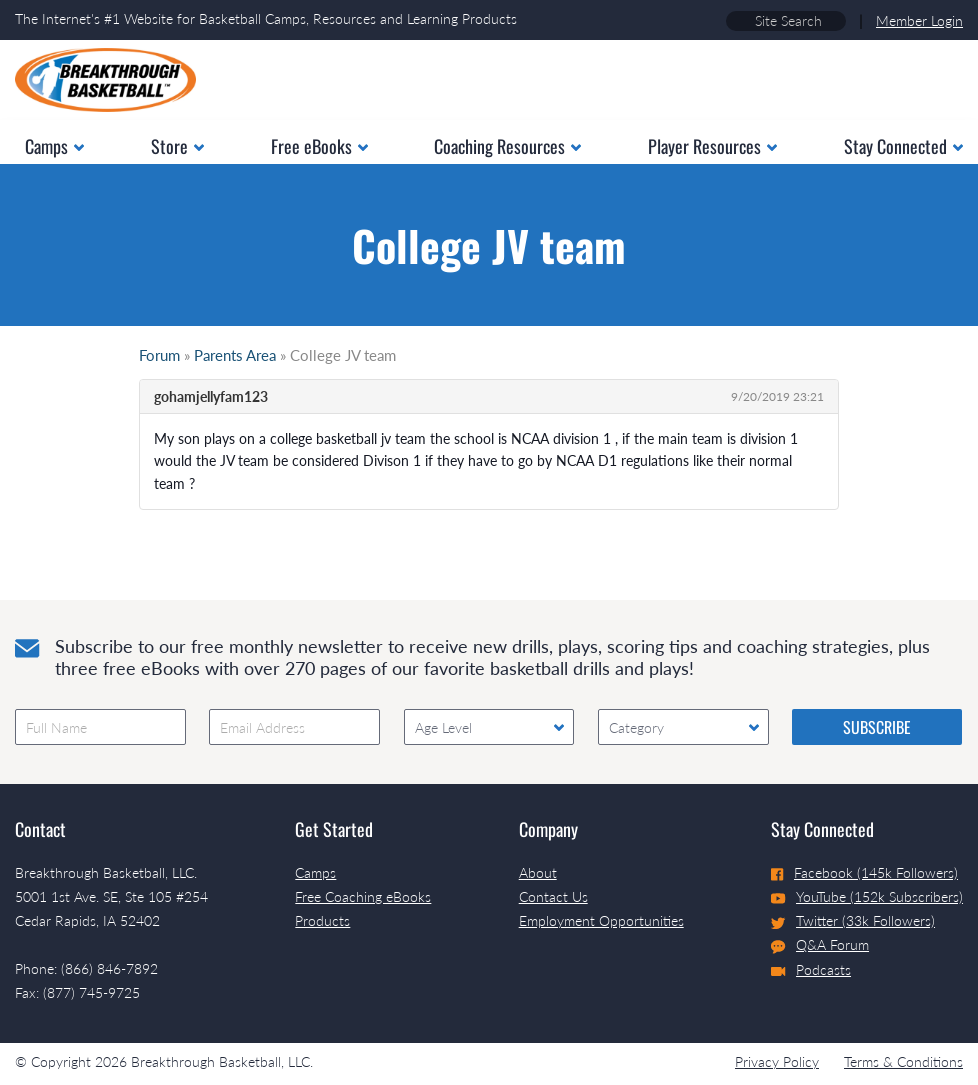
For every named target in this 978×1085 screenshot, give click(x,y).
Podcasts (811, 969)
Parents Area (235, 355)
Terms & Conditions (903, 1061)
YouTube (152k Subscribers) (867, 896)
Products (322, 920)
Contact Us (553, 896)
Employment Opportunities (601, 920)
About (538, 872)
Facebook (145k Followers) (864, 872)
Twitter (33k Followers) (853, 920)
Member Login (919, 20)
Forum (159, 355)
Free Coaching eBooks (363, 896)
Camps (315, 872)
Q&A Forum (820, 945)
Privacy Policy (777, 1061)
